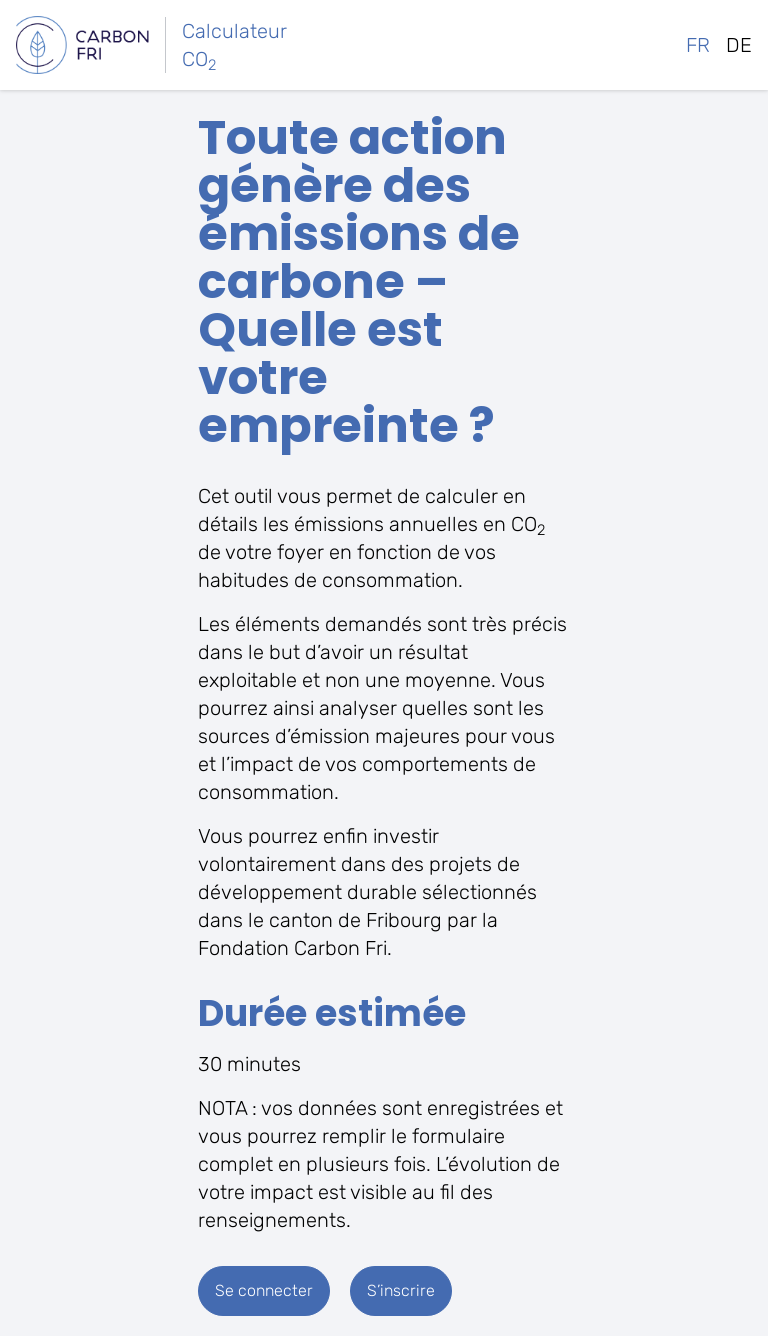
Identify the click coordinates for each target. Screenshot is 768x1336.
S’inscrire (401, 1290)
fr (698, 45)
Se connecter (264, 1290)
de (739, 45)
